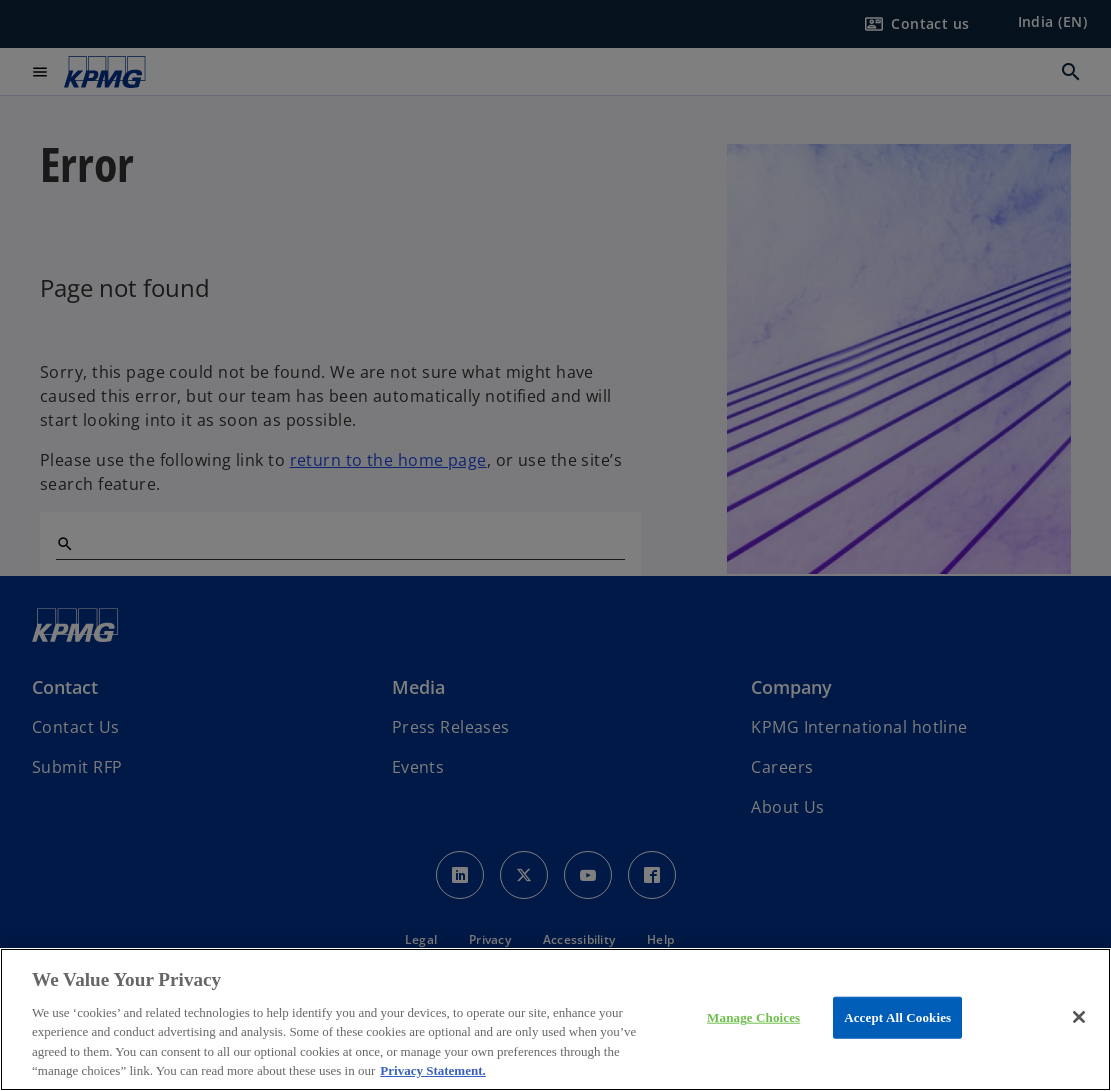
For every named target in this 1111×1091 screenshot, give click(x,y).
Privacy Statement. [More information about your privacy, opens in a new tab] (432, 1070)
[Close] (1079, 1017)
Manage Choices (753, 1017)
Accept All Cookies (897, 1017)
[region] (555, 1019)
